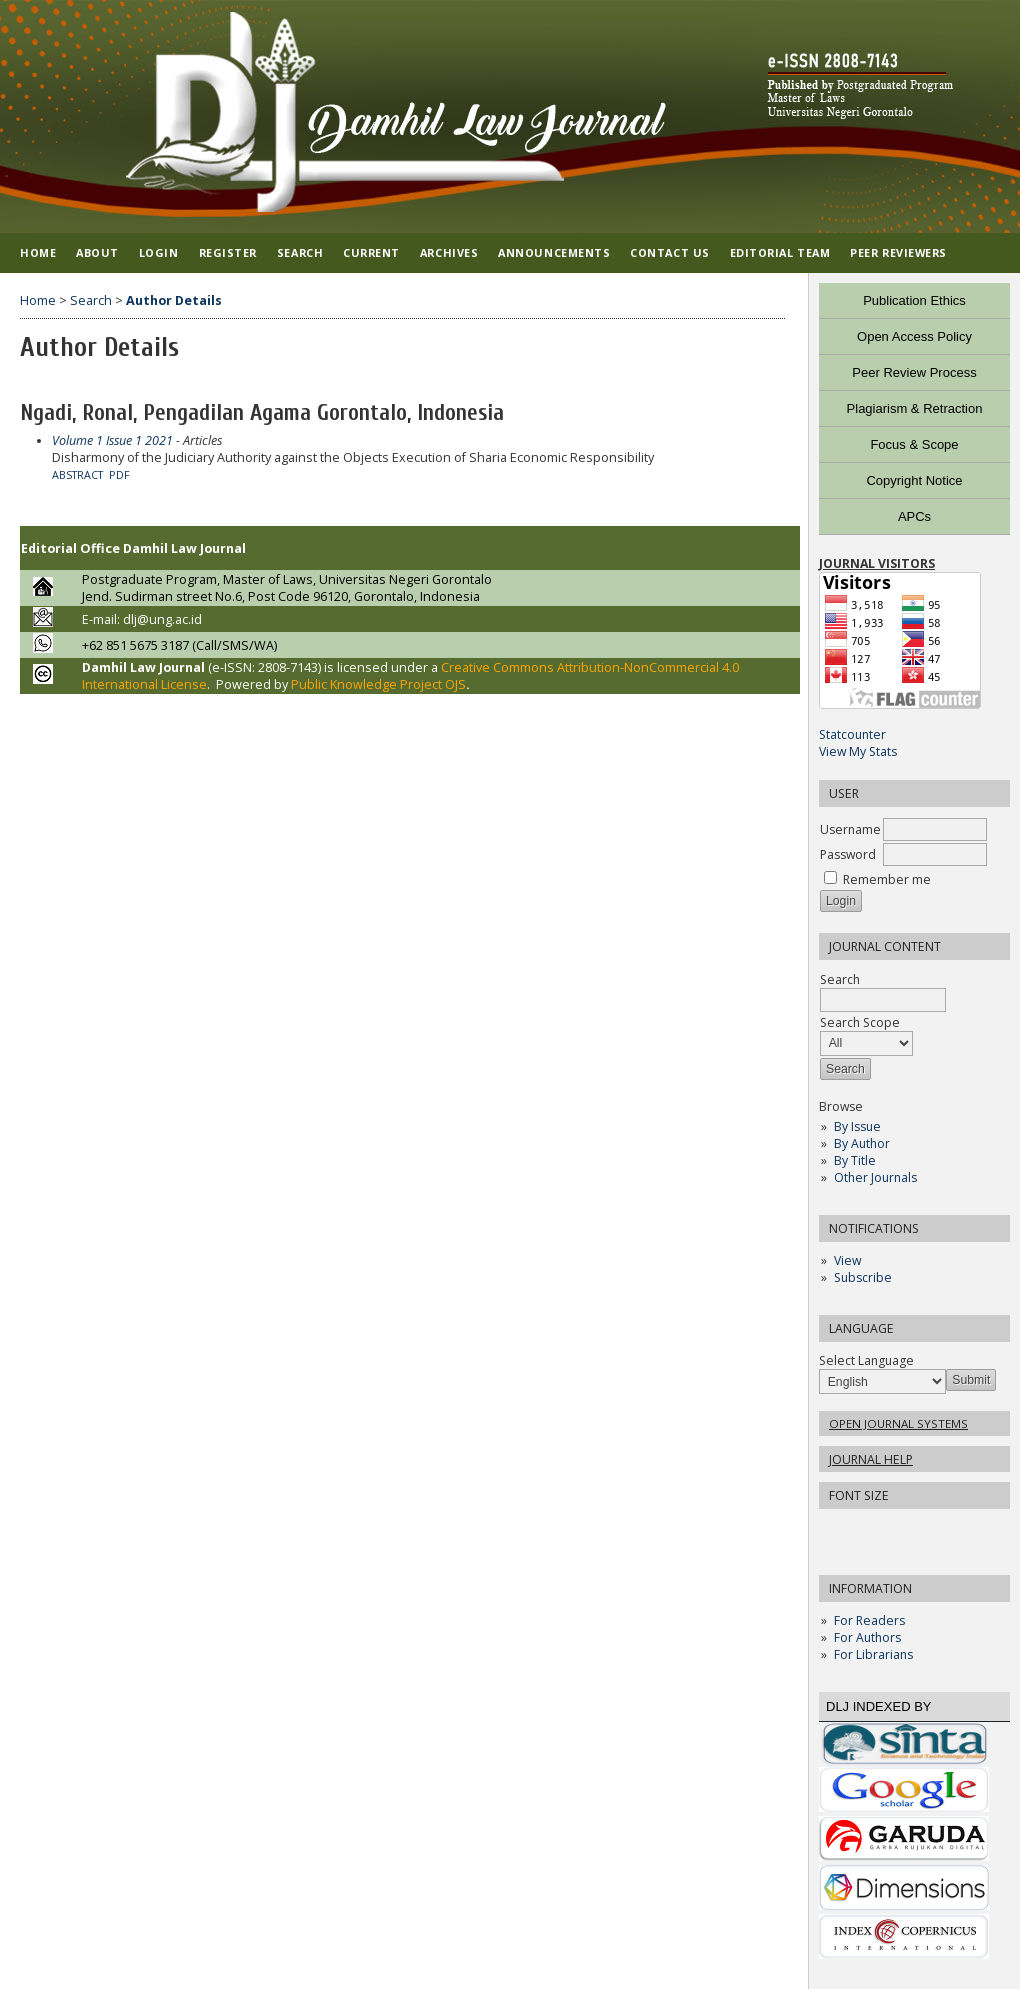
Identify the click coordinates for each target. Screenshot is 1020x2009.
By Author (862, 1143)
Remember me (887, 879)
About (97, 252)
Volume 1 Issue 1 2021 (112, 440)
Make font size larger (901, 1530)
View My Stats (858, 751)
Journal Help (871, 1459)
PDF (119, 475)
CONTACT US (669, 252)
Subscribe (863, 1277)
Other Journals (875, 1177)
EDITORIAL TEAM (780, 252)
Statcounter (852, 734)
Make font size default (869, 1530)
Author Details (174, 300)
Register (228, 252)
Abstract (77, 475)
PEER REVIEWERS (898, 252)
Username (850, 829)
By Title (855, 1160)
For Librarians (873, 1654)
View (847, 1260)
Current (371, 252)
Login (159, 252)
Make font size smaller (837, 1530)
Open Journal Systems (898, 1423)
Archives (449, 252)
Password (848, 854)
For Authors (867, 1637)
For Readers (869, 1620)
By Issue (857, 1126)
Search (300, 252)
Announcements (554, 252)
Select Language (866, 1360)
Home (38, 252)
